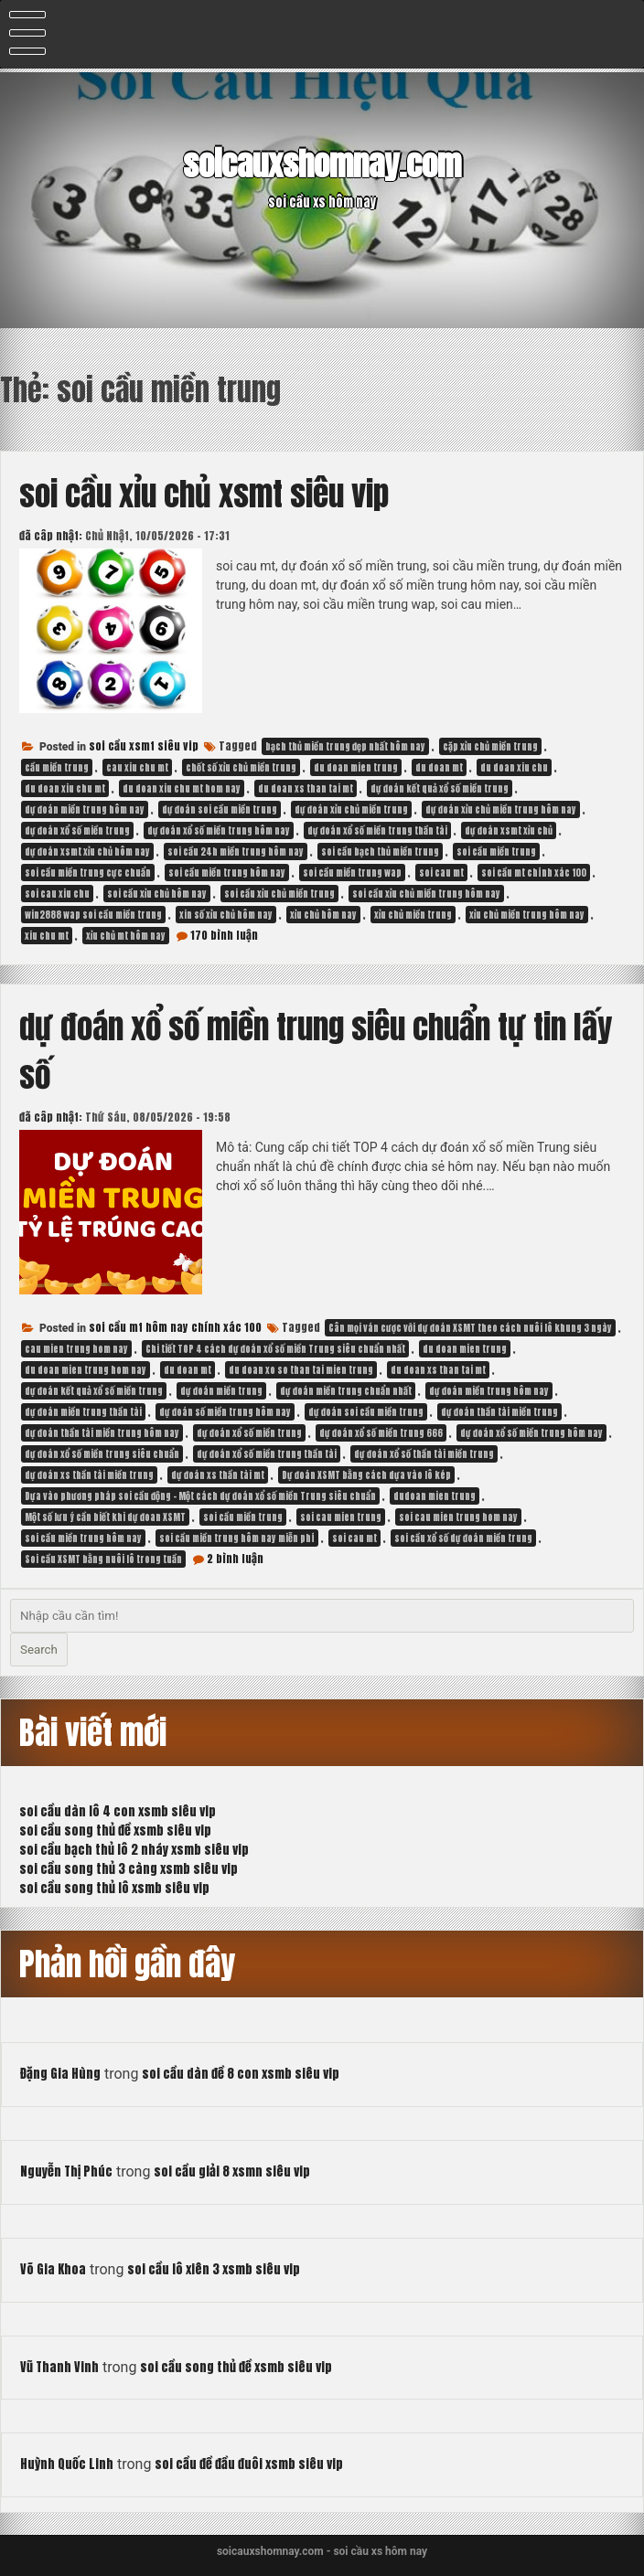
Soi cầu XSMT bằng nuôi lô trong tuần (103, 1559)
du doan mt (439, 767)
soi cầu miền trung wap (352, 872)
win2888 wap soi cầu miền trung (93, 914)
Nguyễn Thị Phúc (66, 2171)
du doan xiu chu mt (65, 788)
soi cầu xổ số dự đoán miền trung (463, 1538)
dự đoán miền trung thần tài (83, 1412)
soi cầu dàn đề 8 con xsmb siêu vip (240, 2073)
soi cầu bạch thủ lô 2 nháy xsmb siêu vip (134, 1849)
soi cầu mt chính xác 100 (533, 872)
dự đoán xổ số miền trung (77, 830)
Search (39, 1649)
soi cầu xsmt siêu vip (144, 746)
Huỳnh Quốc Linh (66, 2464)
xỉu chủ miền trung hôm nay (527, 914)
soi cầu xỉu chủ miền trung (279, 893)
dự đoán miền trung (221, 1391)
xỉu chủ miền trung (413, 914)
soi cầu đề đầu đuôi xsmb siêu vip (249, 2464)
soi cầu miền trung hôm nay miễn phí (237, 1538)
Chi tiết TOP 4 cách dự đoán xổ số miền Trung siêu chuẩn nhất (275, 1349)
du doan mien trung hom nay (85, 1370)
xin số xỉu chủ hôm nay (226, 914)
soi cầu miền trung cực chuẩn (88, 872)
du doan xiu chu (514, 767)
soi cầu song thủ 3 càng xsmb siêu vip (128, 1869)
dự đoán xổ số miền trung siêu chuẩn (102, 1454)
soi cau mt (441, 872)
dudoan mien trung (434, 1496)
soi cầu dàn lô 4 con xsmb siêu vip (117, 1811)
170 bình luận (224, 935)
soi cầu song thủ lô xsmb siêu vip (114, 1888)
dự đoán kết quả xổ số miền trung (439, 788)
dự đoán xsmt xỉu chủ (509, 830)
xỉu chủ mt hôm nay (126, 935)
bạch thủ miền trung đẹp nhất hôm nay (345, 746)
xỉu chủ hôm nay (323, 914)
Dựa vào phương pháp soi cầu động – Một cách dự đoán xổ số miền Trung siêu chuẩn (200, 1496)
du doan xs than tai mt (305, 788)
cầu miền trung (57, 767)
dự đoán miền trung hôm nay (85, 809)
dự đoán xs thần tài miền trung (89, 1475)
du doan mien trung (356, 767)
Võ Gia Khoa (53, 2269)
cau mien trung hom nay (76, 1349)
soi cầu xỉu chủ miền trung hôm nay (426, 893)
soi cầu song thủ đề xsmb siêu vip (115, 1830)
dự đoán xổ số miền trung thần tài (377, 830)
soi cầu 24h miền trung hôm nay (235, 851)
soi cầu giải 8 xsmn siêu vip (232, 2171)
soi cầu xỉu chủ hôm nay (157, 893)
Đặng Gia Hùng (60, 2073)
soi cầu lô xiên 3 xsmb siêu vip (213, 2269)
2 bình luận (235, 1558)
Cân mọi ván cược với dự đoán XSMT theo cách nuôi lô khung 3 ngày (470, 1328)
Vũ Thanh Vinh (59, 2367)
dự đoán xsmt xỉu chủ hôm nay (87, 851)
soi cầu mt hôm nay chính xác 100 (175, 1327)
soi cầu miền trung (496, 851)
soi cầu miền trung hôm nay (226, 872)
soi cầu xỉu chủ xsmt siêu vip (204, 494)
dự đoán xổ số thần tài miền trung (424, 1454)
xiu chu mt (47, 935)
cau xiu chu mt (137, 767)
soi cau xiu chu (57, 893)
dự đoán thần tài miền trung (499, 1412)
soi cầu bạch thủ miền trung (380, 851)
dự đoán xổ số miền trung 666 (381, 1433)
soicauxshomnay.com (322, 164)
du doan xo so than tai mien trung (301, 1370)
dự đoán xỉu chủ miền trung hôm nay (500, 809)
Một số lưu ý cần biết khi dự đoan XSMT (105, 1517)
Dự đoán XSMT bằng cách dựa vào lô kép (366, 1475)
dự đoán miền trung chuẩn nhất (346, 1391)
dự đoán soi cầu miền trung (219, 809)
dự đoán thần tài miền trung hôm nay (102, 1433)
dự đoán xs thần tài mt (217, 1475)
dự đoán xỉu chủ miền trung (351, 809)
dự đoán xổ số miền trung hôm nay (218, 830)
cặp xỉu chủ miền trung (490, 746)
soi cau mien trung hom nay (458, 1517)
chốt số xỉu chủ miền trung (241, 767)
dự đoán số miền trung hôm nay (225, 1412)
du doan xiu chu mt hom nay (182, 788)
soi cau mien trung (340, 1517)
